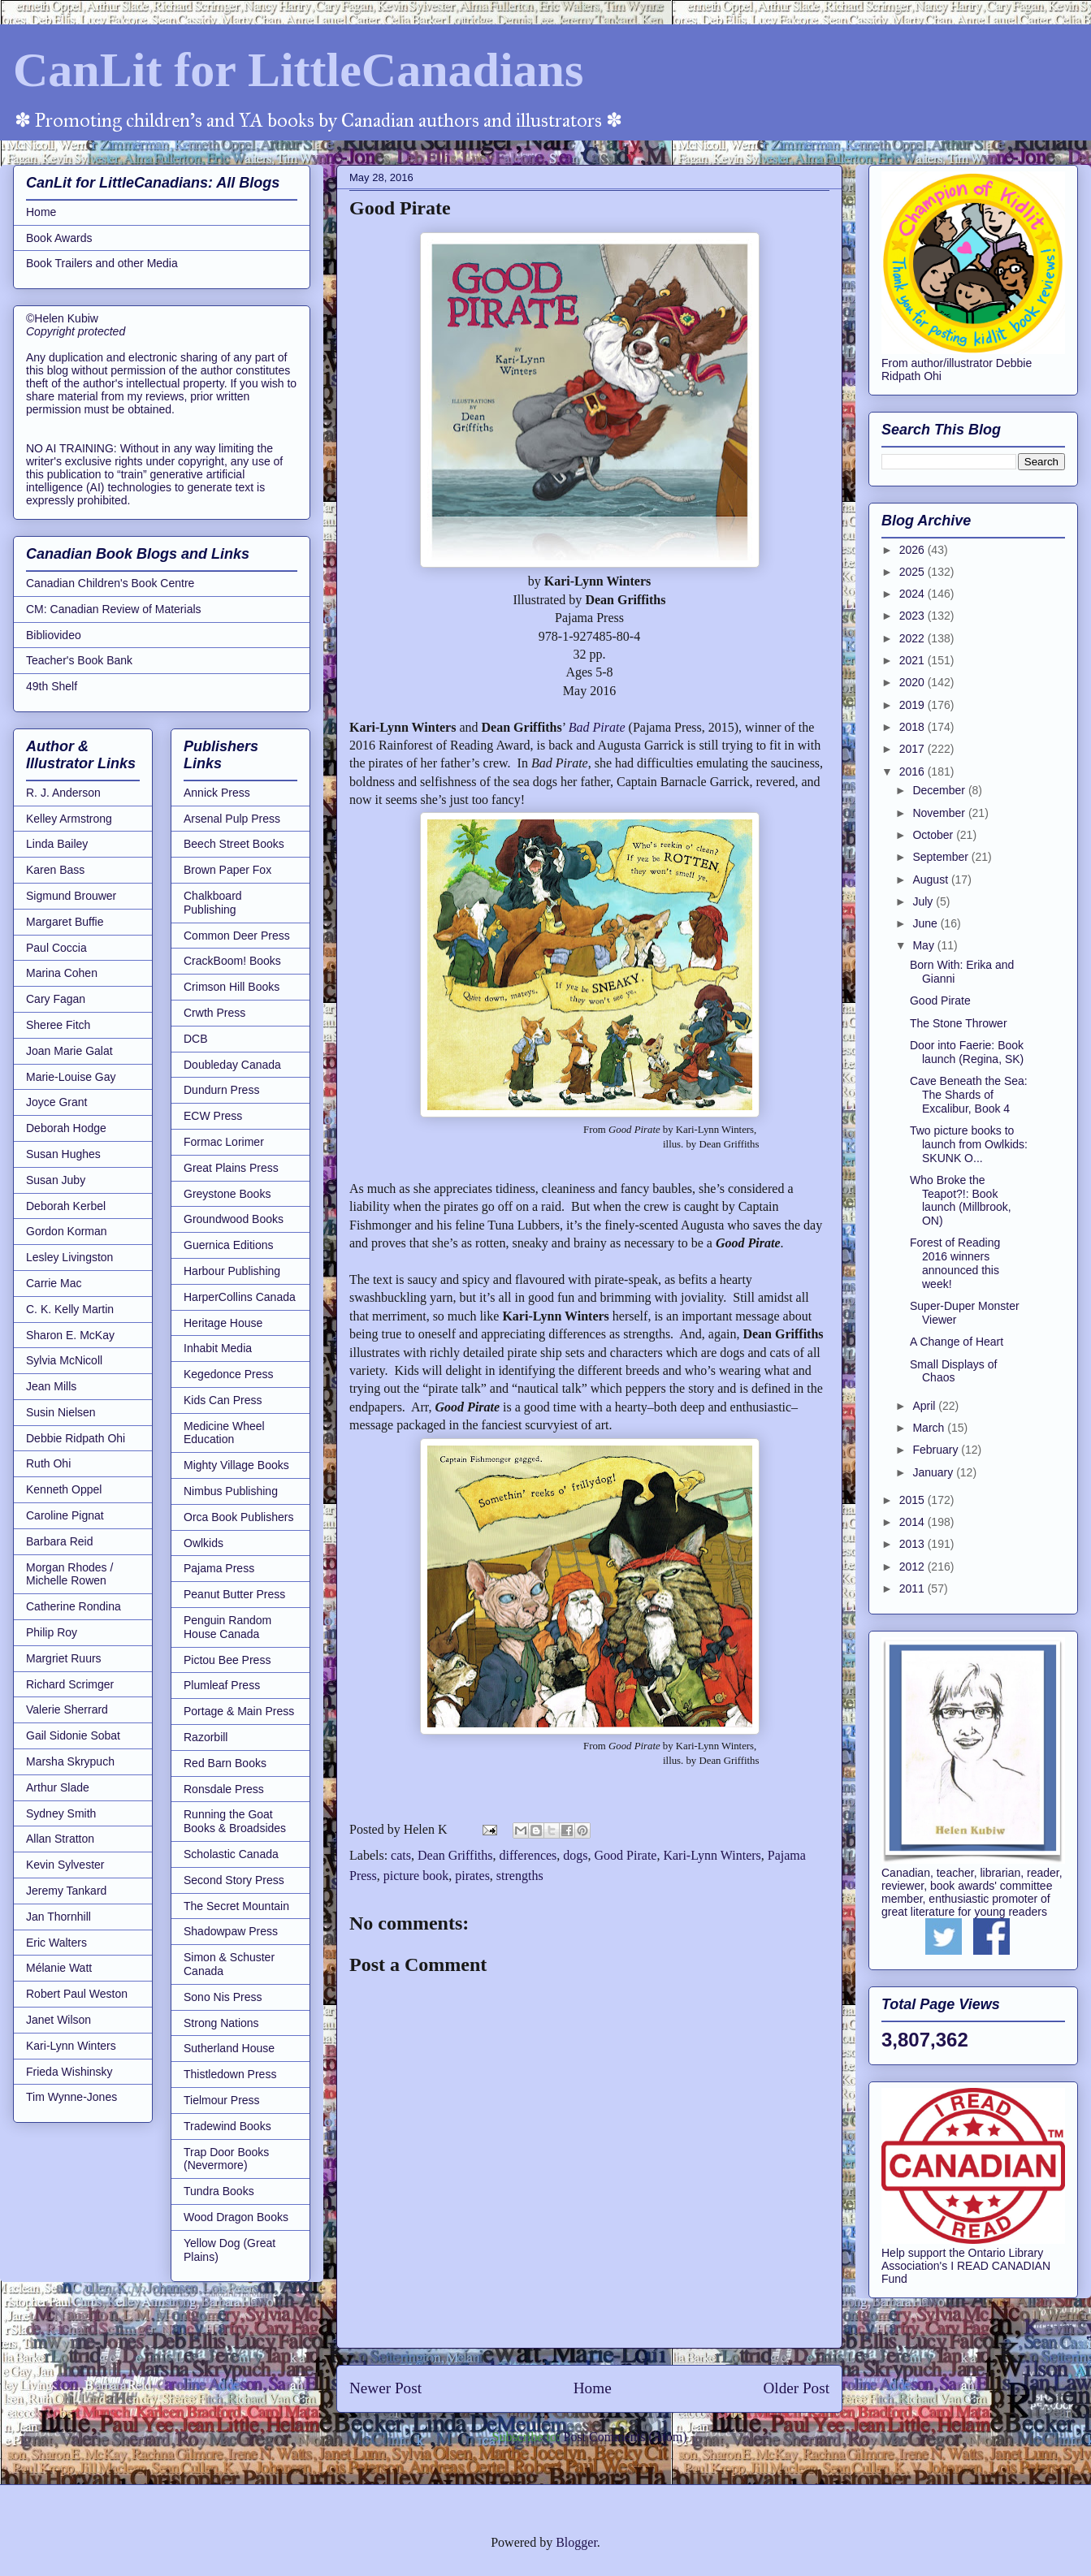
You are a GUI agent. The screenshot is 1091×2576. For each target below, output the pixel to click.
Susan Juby (55, 1179)
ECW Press (213, 1115)
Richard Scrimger (70, 1684)
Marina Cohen (61, 972)
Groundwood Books (234, 1218)
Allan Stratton (60, 1838)
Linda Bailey (57, 843)
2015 (913, 1499)
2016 (913, 771)
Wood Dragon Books (236, 2217)
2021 (913, 660)
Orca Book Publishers (238, 1517)
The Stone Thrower (958, 1023)
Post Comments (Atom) (624, 2437)
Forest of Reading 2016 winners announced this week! (955, 1263)
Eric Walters (56, 1942)
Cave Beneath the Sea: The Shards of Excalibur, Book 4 (969, 1094)
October (934, 834)
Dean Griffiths (455, 1855)
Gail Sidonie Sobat (73, 1735)
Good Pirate (626, 1855)
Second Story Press (234, 1880)
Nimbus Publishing (231, 1491)
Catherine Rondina (73, 1606)
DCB (196, 1038)
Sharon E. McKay (70, 1335)
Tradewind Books (227, 2126)
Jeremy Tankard (66, 1890)
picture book (415, 1875)
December (940, 790)
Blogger (576, 2542)
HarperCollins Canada (240, 1296)
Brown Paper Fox (227, 869)
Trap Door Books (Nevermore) (226, 2159)
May (924, 945)
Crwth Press (214, 1012)
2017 (913, 748)
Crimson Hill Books (231, 986)
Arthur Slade (57, 1787)
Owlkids (203, 1543)
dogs (575, 1855)
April (925, 1405)
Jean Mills (51, 1386)
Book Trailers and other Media (102, 263)
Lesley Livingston (69, 1257)
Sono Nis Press (223, 1996)
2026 (913, 549)
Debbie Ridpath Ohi (75, 1438)
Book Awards (59, 237)
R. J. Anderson (63, 792)
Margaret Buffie (64, 921)
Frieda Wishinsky (69, 2071)
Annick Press (217, 792)
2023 (913, 615)
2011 (913, 1588)
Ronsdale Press (224, 1789)
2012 (913, 1566)
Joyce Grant (56, 1102)
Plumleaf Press (222, 1685)
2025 (913, 571)
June (926, 923)
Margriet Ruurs (64, 1658)
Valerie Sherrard (67, 1709)
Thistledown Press (230, 2074)
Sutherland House (229, 2048)
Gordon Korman (66, 1231)
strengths (519, 1875)
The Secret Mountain (236, 1906)
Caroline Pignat (65, 1515)
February (936, 1449)
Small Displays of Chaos (953, 1371)
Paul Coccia (56, 947)
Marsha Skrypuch (70, 1761)
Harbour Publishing (232, 1270)
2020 (913, 682)
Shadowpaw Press (231, 1931)
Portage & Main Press (239, 1711)
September (941, 856)
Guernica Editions (229, 1244)
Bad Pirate (597, 727)
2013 (913, 1543)
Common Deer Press (237, 935)
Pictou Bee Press (227, 1659)
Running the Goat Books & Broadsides (235, 1821)
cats (401, 1855)
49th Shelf (51, 686)
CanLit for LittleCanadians (298, 70)
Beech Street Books (234, 843)
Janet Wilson (58, 2019)
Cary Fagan (55, 998)
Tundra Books (219, 2191)
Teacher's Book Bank (79, 660)
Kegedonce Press (229, 1374)
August (931, 879)
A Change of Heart (956, 1341)
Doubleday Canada (232, 1064)
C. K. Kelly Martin (70, 1309)
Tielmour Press (222, 2100)
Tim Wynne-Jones (71, 2096)
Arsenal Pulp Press (232, 818)
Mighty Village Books (236, 1465)
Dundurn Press (221, 1089)
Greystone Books (227, 1193)
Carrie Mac (53, 1283)
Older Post (796, 2388)
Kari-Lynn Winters (711, 1855)
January (934, 1472)
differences (528, 1855)
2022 (913, 638)
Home (593, 2388)
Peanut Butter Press (234, 1594)
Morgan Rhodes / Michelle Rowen (69, 1574)
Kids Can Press (223, 1400)
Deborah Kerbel (66, 1205)
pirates (472, 1875)
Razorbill (205, 1737)
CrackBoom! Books (232, 960)
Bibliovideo (53, 635)
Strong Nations (221, 2022)
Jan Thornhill (58, 1916)
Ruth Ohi (48, 1463)
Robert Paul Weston (77, 1993)
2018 (913, 726)
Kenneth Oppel (64, 1489)
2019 (913, 704)
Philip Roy (51, 1632)
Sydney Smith (61, 1813)
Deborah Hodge (66, 1128)
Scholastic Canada (231, 1854)
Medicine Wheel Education (224, 1433)
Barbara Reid (59, 1541)
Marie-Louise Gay (71, 1076)
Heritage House (223, 1322)
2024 (913, 593)
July (924, 901)
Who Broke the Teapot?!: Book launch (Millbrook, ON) (960, 1200)
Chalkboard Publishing (213, 902)
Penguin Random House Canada (227, 1627)
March (929, 1427)
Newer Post (385, 2388)
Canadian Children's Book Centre (110, 583)
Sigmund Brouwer (71, 895)
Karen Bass (55, 869)
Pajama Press (219, 1568)
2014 (913, 1521)
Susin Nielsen (61, 1412)
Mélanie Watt (59, 1967)
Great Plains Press (231, 1167)
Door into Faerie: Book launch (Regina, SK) (967, 1052)
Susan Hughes (63, 1154)
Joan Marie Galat (69, 1050)
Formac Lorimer (224, 1141)
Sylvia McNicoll (64, 1360)
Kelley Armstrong (69, 818)
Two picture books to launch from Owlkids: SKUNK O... (969, 1144)
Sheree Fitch (58, 1024)
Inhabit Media (218, 1348)
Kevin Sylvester (65, 1864)
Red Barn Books (225, 1763)
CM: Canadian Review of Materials (113, 609)
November (940, 812)
